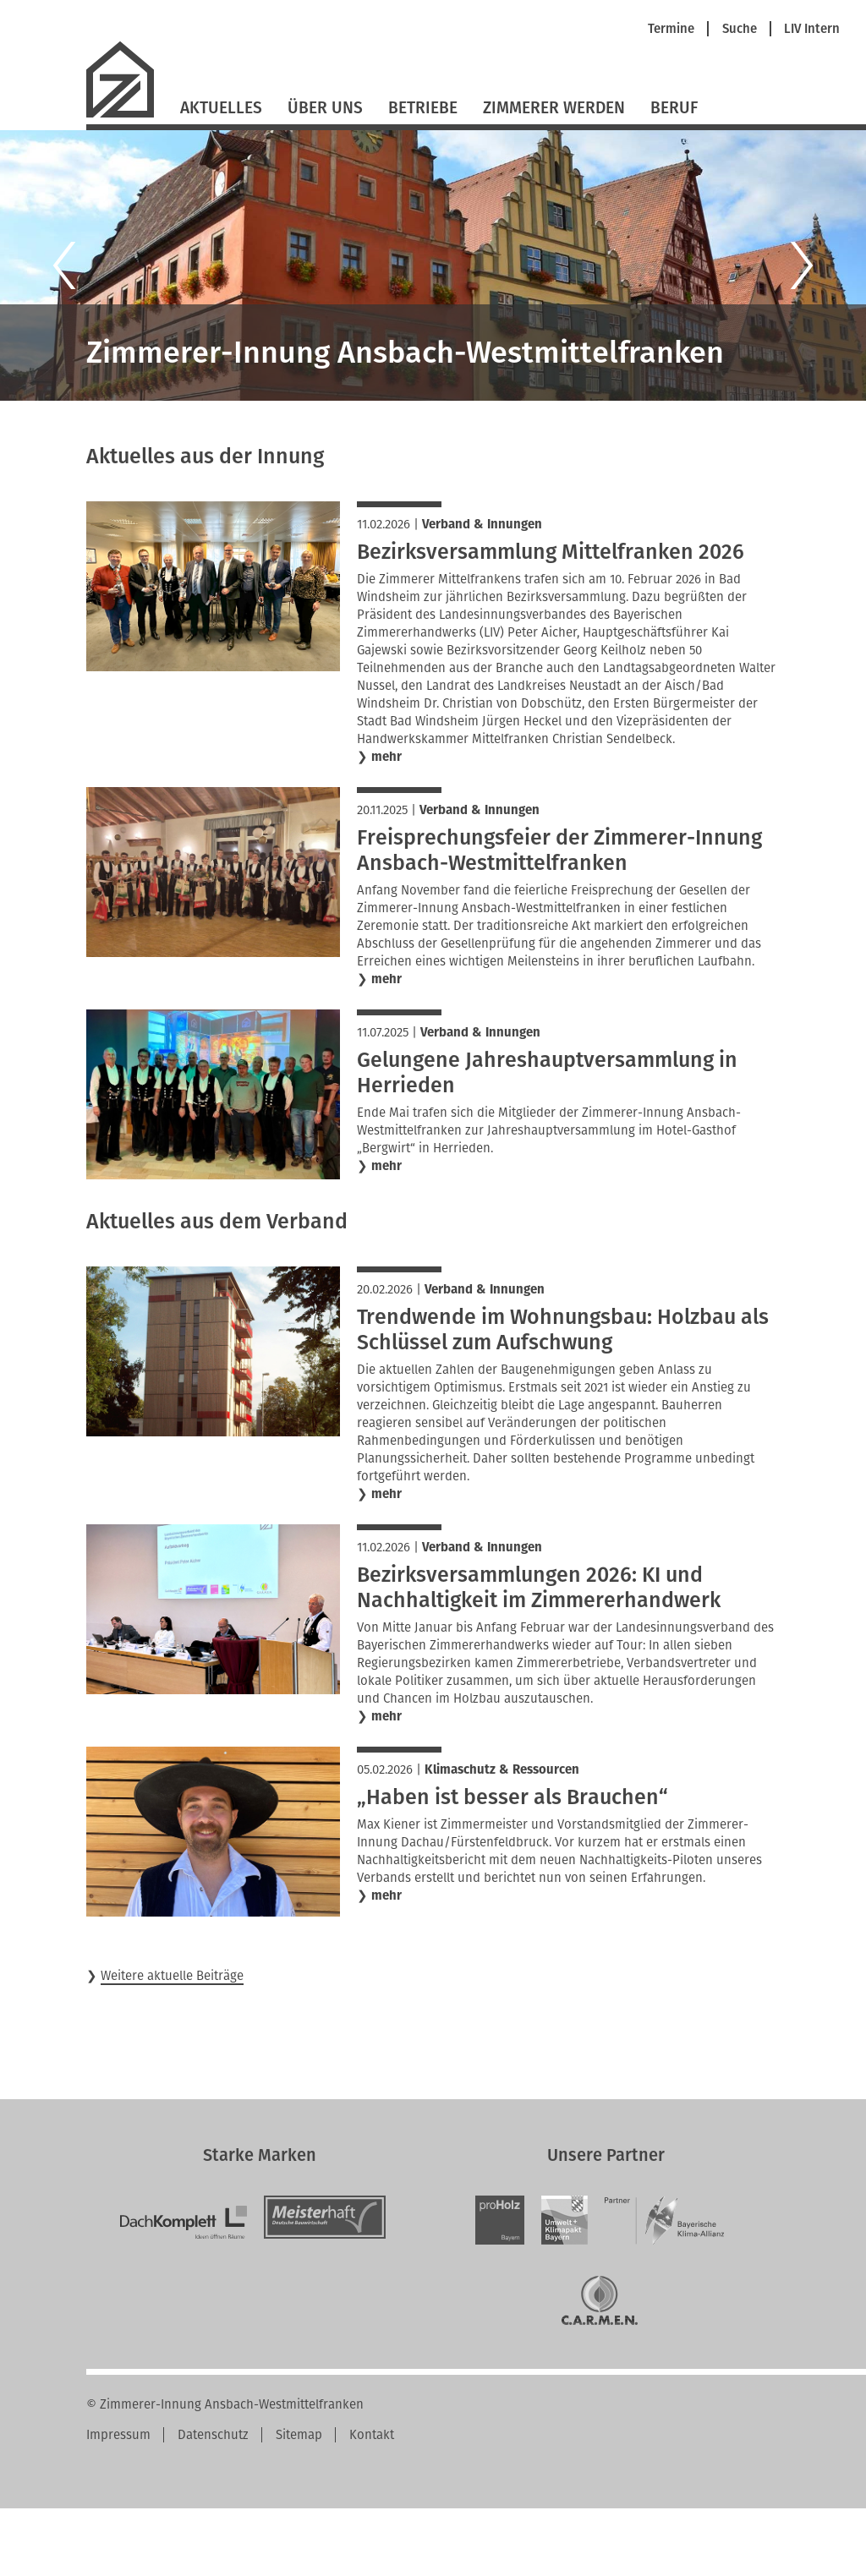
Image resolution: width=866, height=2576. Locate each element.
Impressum (118, 2434)
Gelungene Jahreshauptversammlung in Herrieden (547, 1072)
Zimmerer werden (554, 108)
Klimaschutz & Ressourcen (502, 1769)
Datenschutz (213, 2434)
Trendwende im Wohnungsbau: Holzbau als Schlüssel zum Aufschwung (563, 1329)
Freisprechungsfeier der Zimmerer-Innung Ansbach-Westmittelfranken (559, 850)
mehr (386, 757)
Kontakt (371, 2434)
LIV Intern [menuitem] (812, 29)
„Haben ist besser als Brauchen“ (512, 1797)
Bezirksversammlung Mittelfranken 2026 (550, 552)
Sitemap (299, 2434)
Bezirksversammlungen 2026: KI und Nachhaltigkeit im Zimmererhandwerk (539, 1587)
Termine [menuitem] (671, 29)
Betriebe (423, 108)
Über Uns (325, 108)
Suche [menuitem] (739, 29)
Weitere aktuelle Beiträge (172, 1976)
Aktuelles (221, 108)
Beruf (674, 108)
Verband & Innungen (482, 524)
